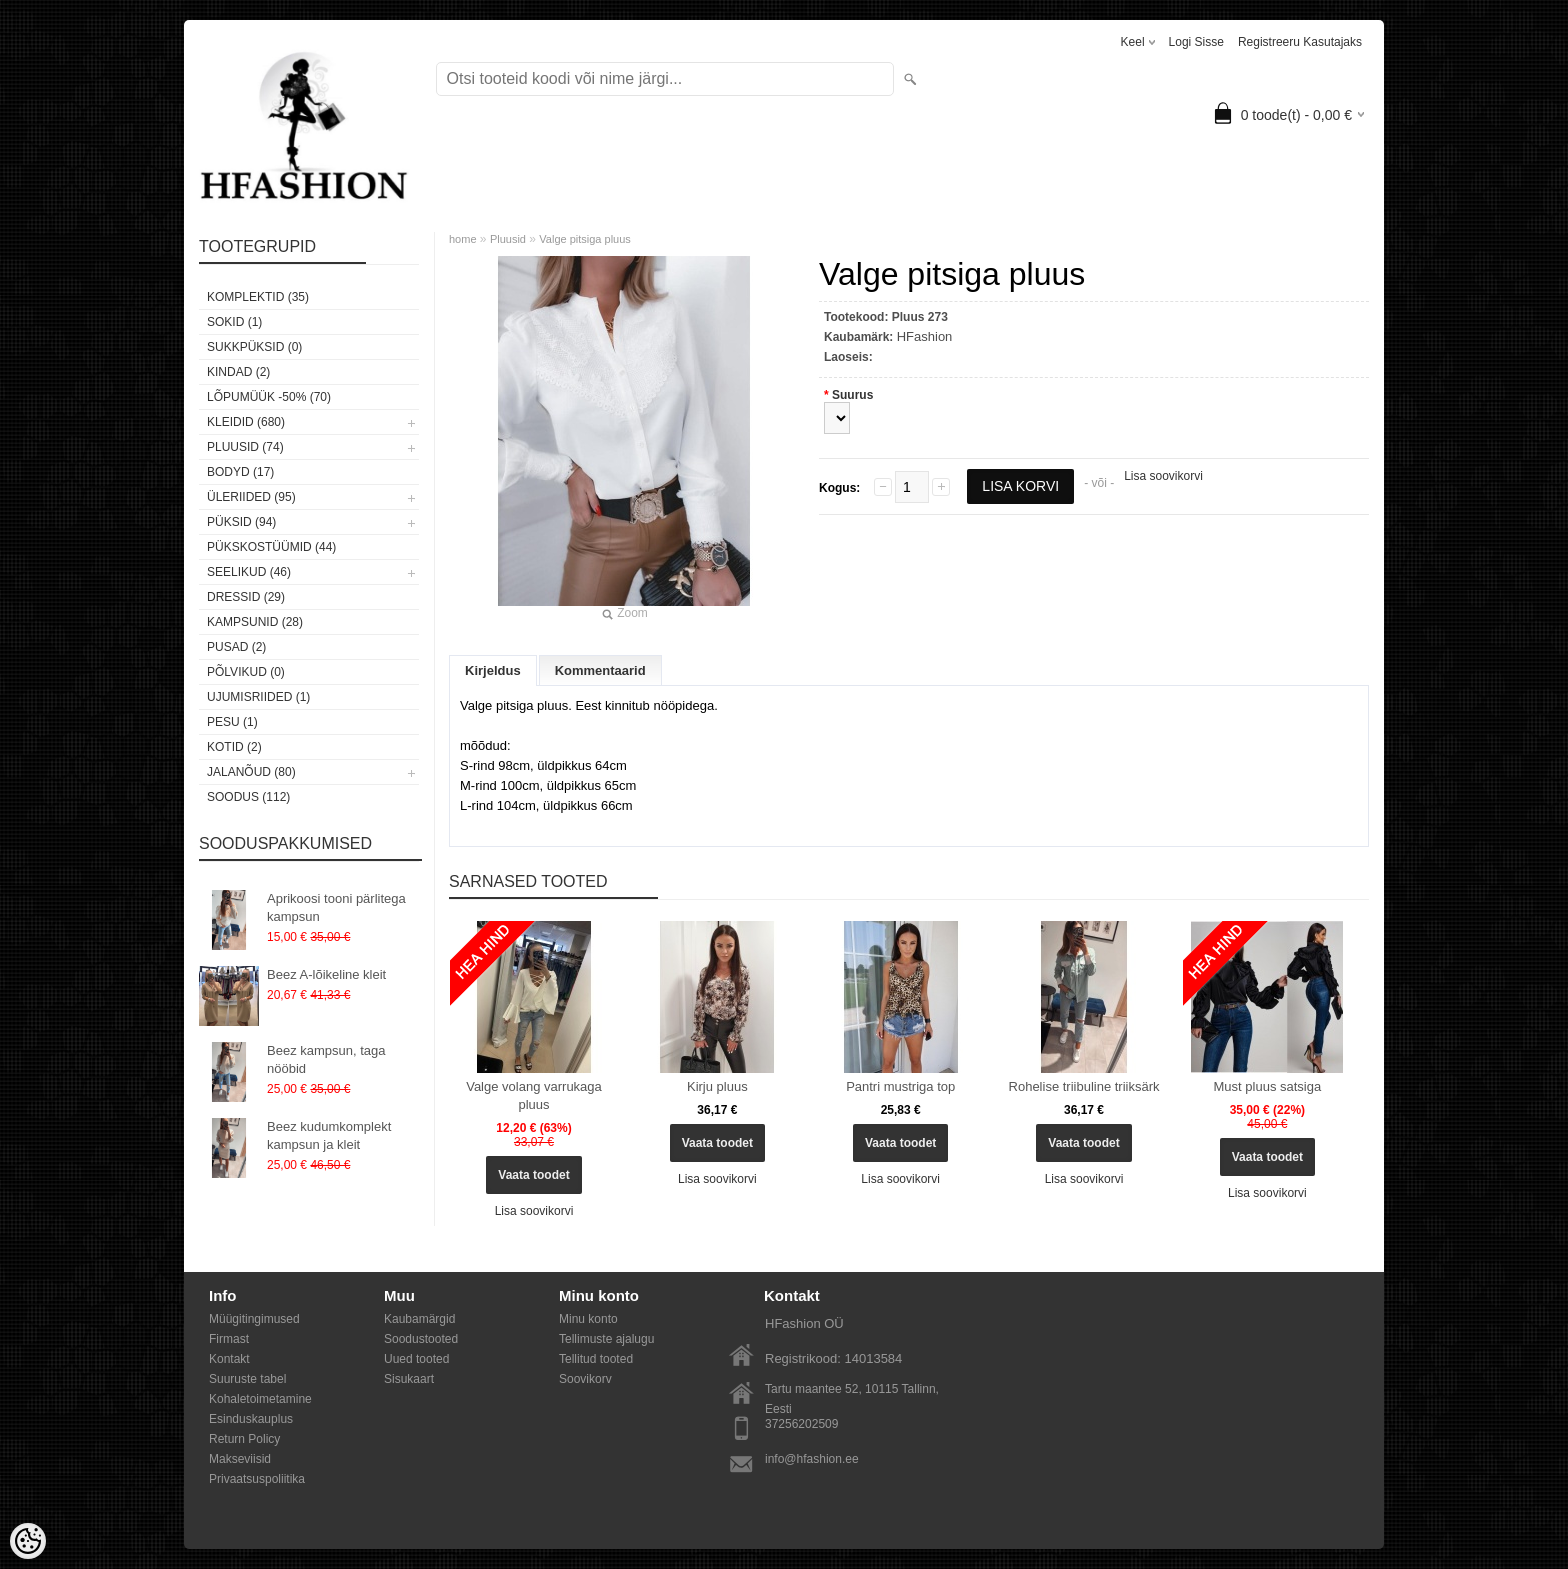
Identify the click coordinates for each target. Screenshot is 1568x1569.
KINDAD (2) (238, 372)
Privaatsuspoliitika (257, 1479)
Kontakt (229, 1359)
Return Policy (244, 1439)
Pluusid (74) (245, 447)
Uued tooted (416, 1359)
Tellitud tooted (596, 1359)
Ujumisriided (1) (258, 697)
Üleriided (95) (251, 497)
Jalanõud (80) (251, 772)
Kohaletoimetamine (260, 1399)
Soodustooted (421, 1339)
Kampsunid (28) (255, 622)
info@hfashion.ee (812, 1459)
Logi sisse (1196, 42)
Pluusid (508, 239)
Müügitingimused (254, 1319)
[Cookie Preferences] (28, 1541)
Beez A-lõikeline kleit (326, 974)
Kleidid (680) (246, 422)
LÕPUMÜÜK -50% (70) (269, 397)
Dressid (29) (246, 597)
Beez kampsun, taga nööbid (326, 1059)
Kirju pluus (717, 1086)
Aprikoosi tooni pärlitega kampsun (336, 907)
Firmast (229, 1339)
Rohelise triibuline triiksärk (1084, 1086)
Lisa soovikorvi (1163, 476)
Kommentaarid (600, 670)
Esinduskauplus (251, 1419)
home (463, 239)
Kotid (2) (234, 747)
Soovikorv (585, 1379)
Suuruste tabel (247, 1379)
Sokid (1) (234, 322)
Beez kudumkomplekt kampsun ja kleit (329, 1135)
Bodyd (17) (240, 472)
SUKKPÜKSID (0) (254, 347)
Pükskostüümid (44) (271, 547)
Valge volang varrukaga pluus (534, 1095)
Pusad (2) (236, 647)
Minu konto (588, 1319)
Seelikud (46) (249, 572)
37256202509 (801, 1424)
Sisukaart (409, 1379)
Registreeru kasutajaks (1300, 42)
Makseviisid (240, 1459)
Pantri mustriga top (900, 1086)
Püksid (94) (241, 522)
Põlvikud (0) (246, 672)
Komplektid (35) (258, 297)
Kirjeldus (493, 670)
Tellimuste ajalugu (606, 1339)
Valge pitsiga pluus (585, 239)
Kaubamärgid (419, 1319)
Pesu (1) (232, 722)
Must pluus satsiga (1268, 1086)
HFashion (925, 336)
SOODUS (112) (248, 797)
